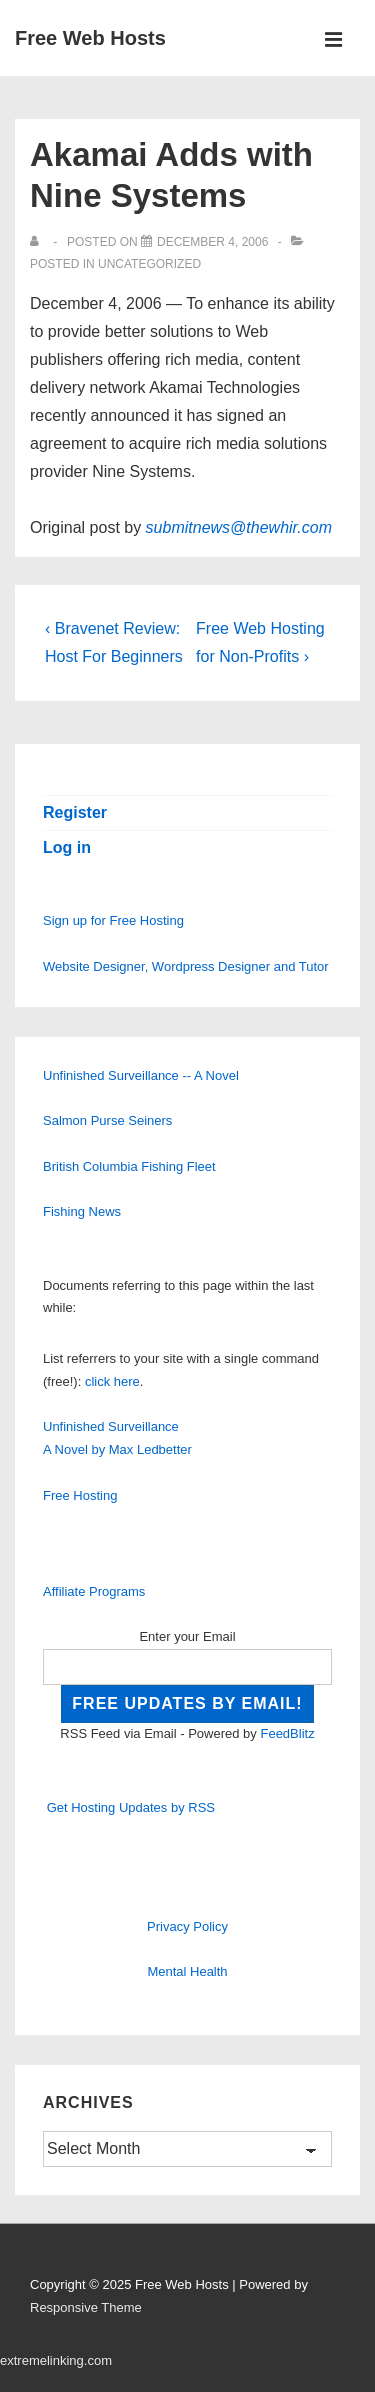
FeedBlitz (287, 1733)
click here (112, 1381)
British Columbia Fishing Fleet (129, 1166)
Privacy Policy (187, 1926)
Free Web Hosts (90, 38)
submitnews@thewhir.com (239, 527)
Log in (67, 847)
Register (75, 812)
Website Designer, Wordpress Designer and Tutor (186, 966)
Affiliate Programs (94, 1591)
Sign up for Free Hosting (113, 920)
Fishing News (82, 1211)
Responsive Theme (86, 2307)
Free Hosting (80, 1495)
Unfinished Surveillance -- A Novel (141, 1075)
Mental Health (187, 1971)
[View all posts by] (38, 242)
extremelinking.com (56, 2360)
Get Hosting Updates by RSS (131, 1807)
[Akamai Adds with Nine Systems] (212, 242)
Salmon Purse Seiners (107, 1120)
